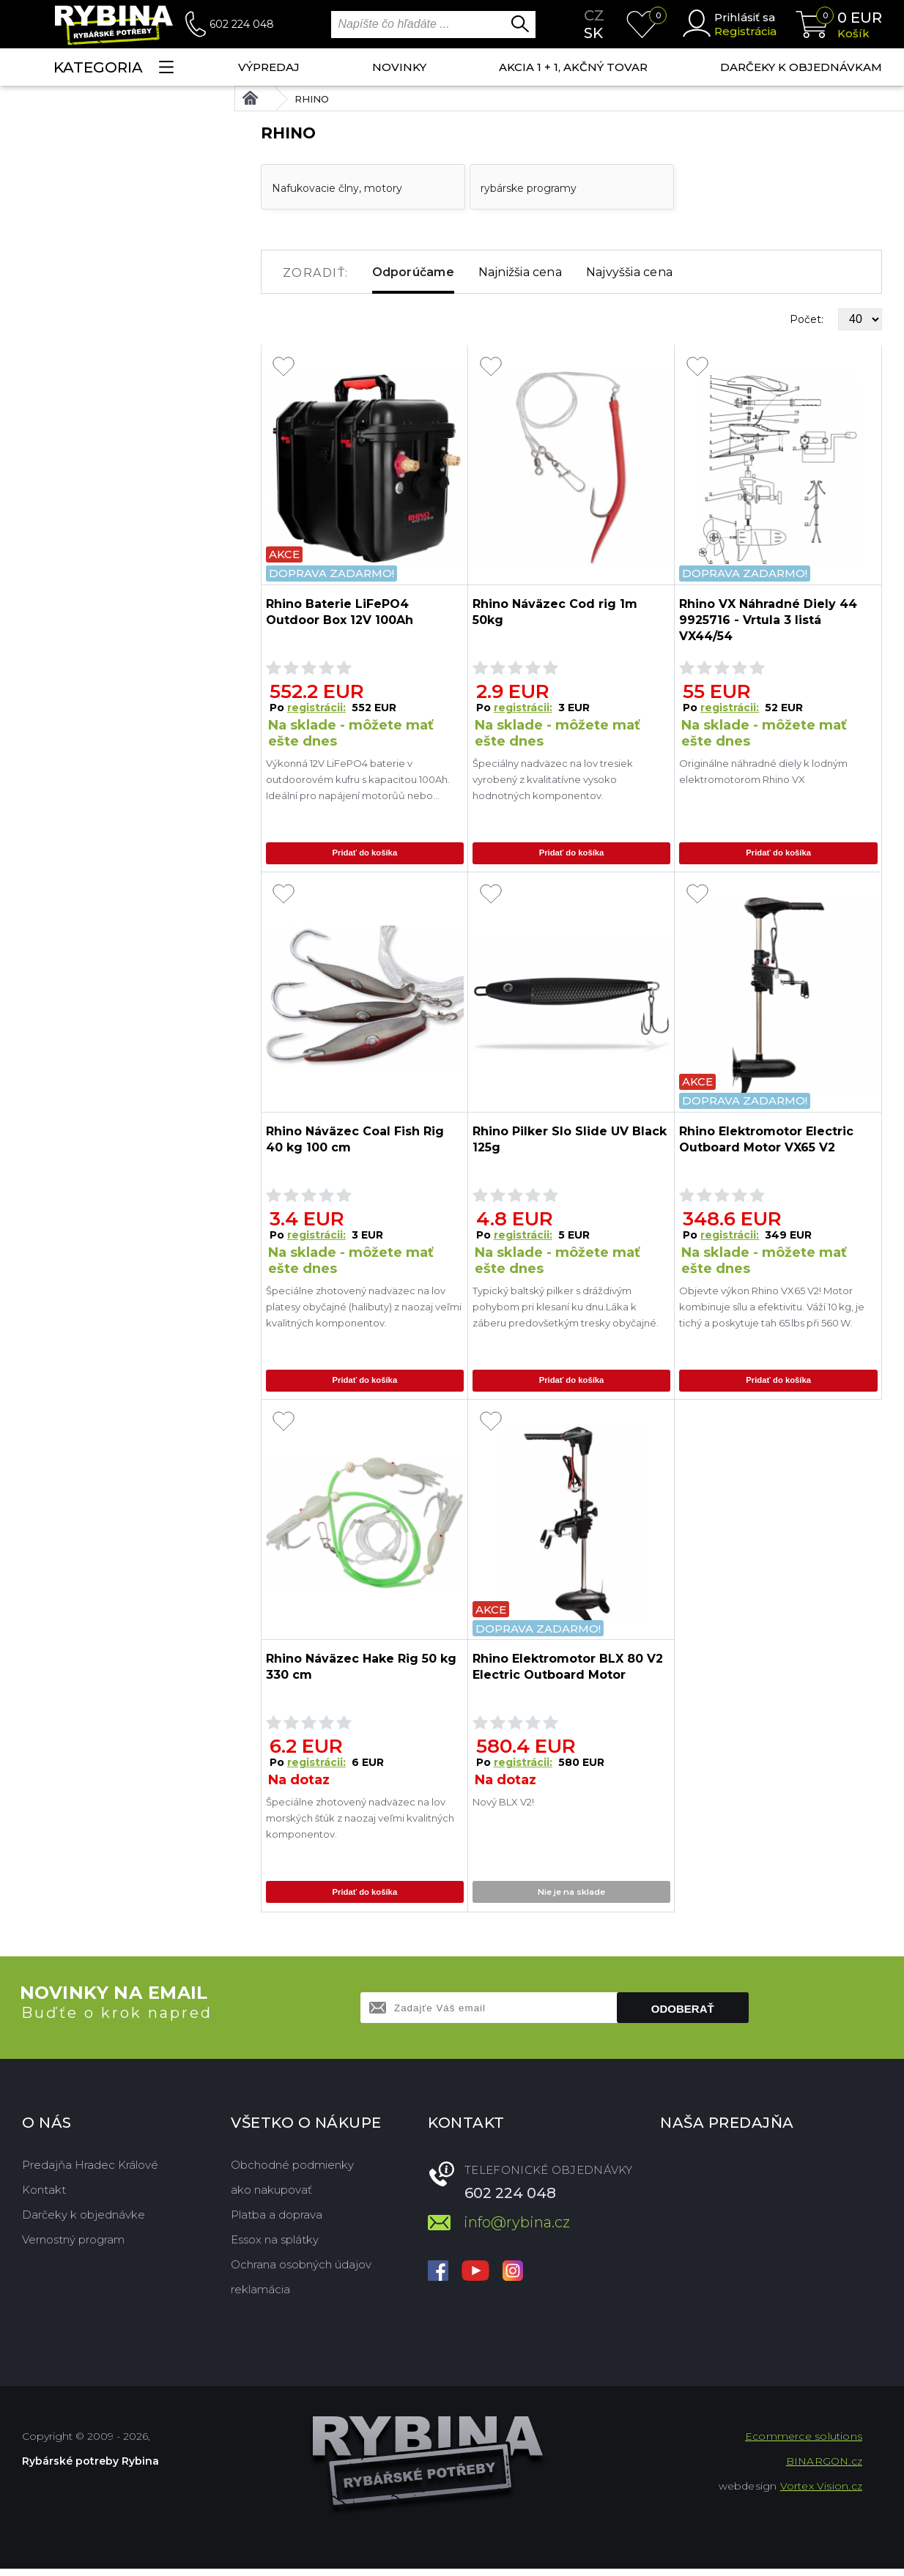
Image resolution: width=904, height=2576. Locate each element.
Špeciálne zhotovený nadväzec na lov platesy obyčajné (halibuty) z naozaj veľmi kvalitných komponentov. (364, 1310)
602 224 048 (242, 24)
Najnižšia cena (520, 272)
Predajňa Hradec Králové (90, 2172)
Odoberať (682, 2016)
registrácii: (316, 707)
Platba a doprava (276, 2222)
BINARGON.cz (824, 2468)
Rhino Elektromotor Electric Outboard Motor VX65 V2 (766, 1142)
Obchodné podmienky (292, 2172)
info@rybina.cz (517, 2229)
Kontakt (44, 2197)
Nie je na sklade (571, 1899)
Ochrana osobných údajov (301, 2272)
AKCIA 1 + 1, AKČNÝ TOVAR (573, 67)
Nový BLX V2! (503, 1808)
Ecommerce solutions (803, 2443)
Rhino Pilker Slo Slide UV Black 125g (570, 1142)
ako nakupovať (271, 2197)
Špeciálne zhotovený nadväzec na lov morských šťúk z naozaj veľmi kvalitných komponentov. (360, 1824)
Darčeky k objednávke (83, 2222)
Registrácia (745, 31)
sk (593, 33)
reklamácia (260, 2297)
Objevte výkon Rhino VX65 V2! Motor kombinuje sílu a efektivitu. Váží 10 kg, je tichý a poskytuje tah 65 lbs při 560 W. (771, 1310)
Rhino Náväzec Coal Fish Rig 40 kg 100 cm (355, 1142)
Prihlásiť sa (744, 17)
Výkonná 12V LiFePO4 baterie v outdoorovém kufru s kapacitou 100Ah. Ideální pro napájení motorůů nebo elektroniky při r (358, 780)
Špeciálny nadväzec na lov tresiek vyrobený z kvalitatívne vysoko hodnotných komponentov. (553, 779)
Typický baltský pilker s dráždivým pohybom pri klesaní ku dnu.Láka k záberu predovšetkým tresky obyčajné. (566, 1310)
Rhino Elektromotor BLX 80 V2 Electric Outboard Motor (568, 1673)
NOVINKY (399, 67)
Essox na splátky (275, 2247)
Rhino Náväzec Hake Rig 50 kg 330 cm (361, 1673)
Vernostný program (73, 2247)
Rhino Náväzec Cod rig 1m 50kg (555, 612)
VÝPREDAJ (269, 67)
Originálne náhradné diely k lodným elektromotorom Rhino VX (763, 771)
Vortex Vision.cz (821, 2493)
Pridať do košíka (365, 854)
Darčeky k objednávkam (801, 67)
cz (594, 15)
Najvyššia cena (629, 272)
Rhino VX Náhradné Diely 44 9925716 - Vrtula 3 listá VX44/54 (768, 620)
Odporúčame (413, 272)
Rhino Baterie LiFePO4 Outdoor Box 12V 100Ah (339, 612)
